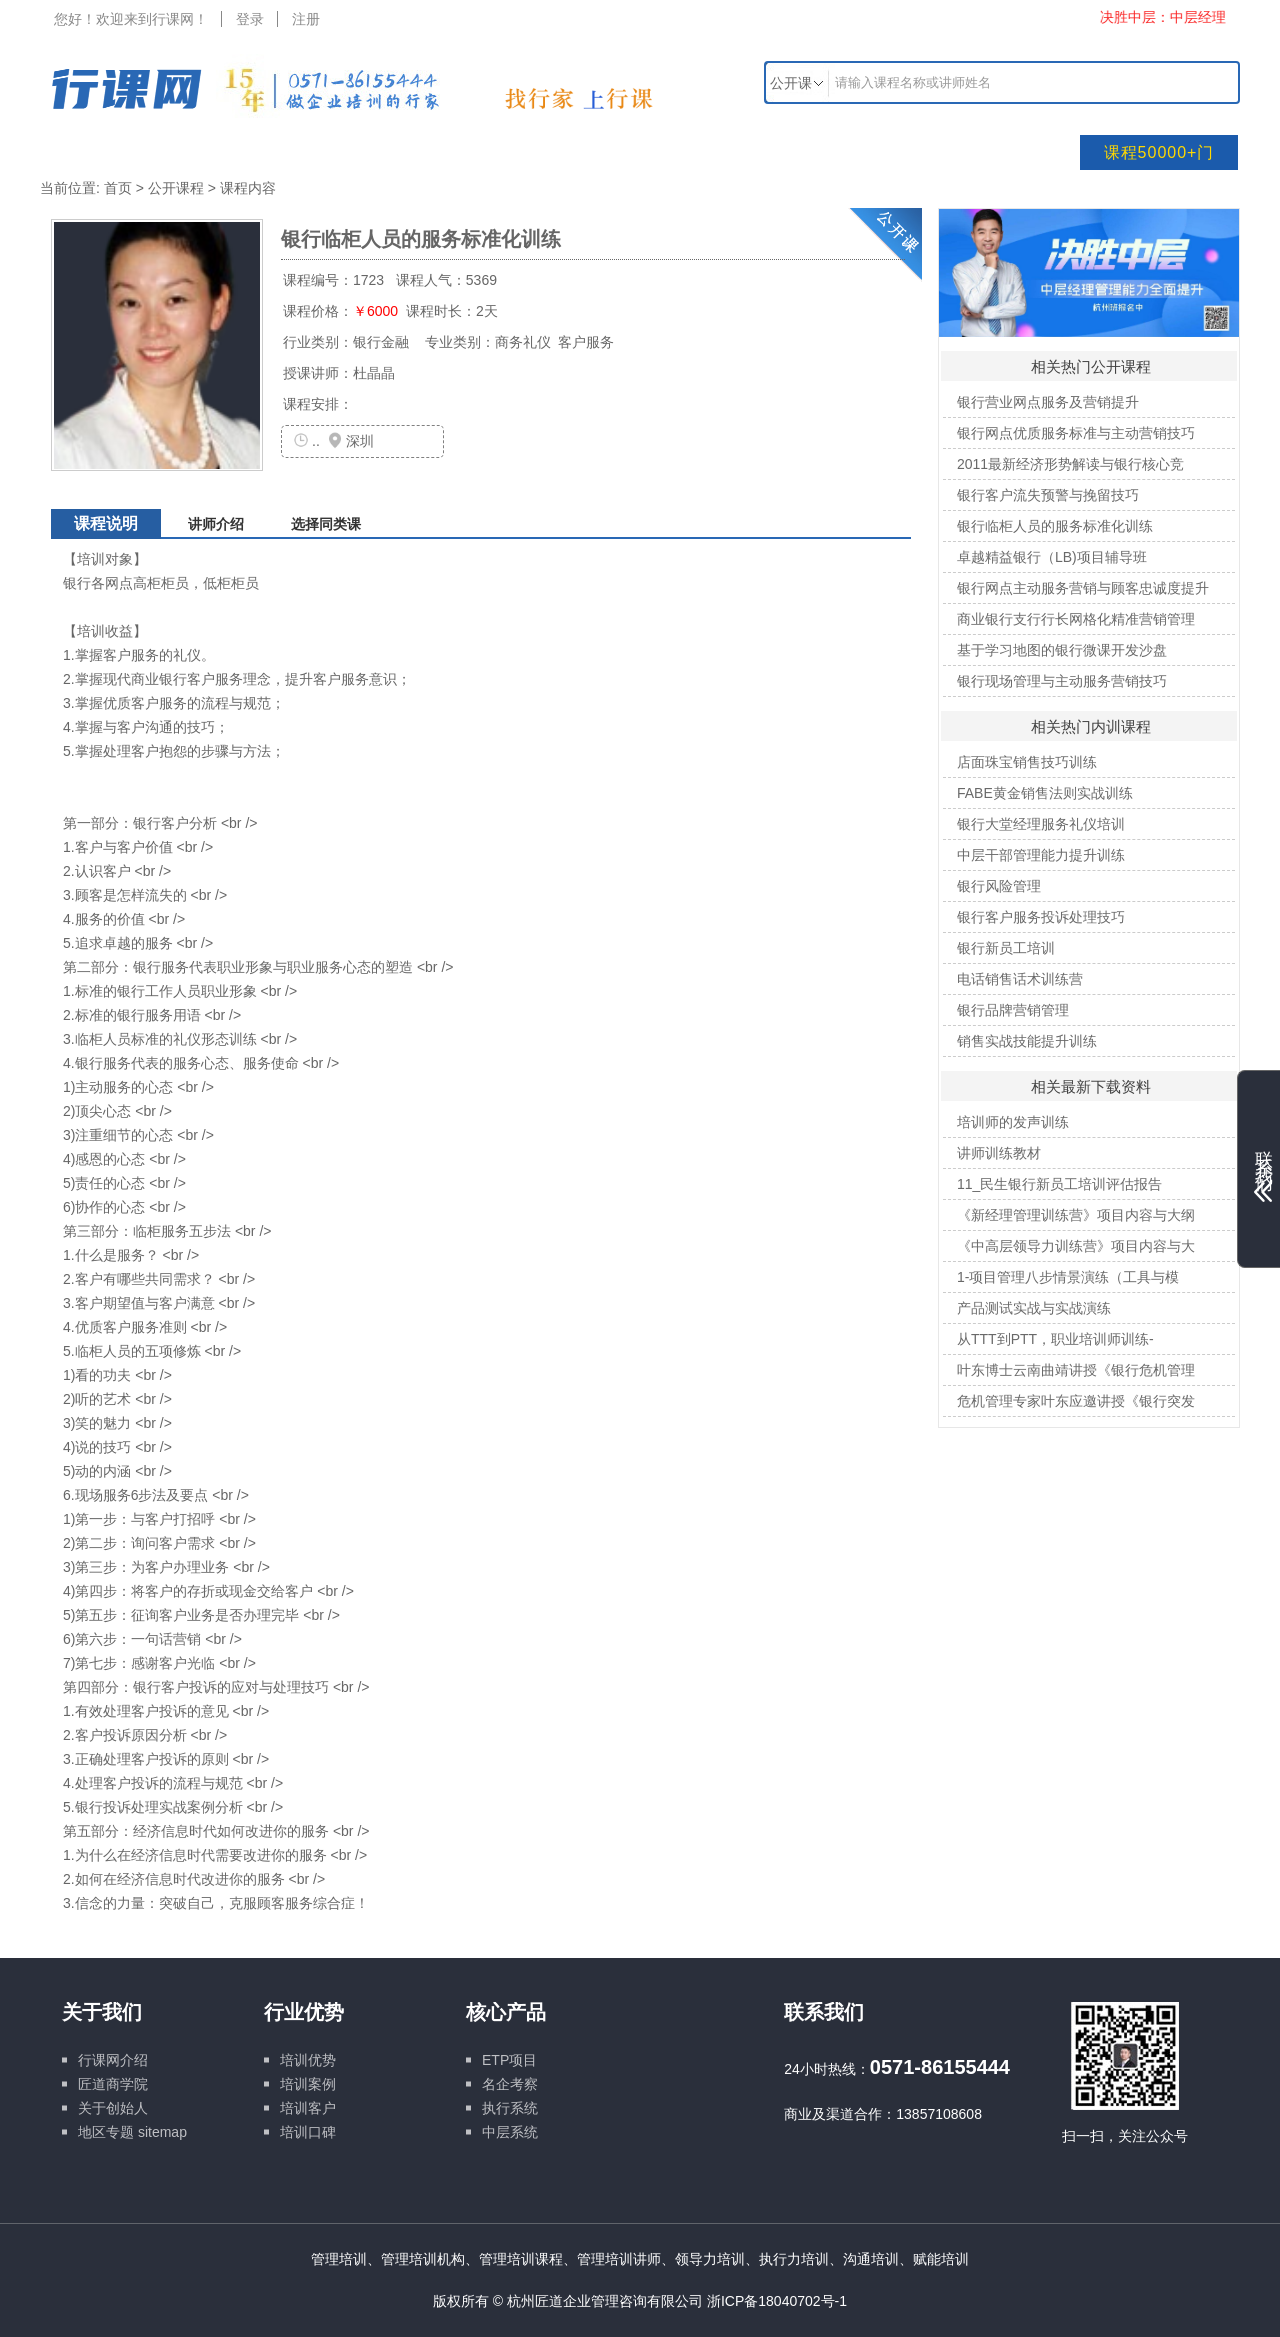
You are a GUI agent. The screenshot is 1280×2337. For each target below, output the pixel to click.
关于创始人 (113, 2108)
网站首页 (111, 152)
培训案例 (308, 2084)
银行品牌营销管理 (1013, 1010)
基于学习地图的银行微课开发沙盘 (1062, 650)
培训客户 (308, 2108)
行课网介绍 (113, 2060)
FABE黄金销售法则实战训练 (1045, 793)
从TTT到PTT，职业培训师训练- (1055, 1339)
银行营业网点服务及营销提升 (1048, 402)
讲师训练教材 (999, 1153)
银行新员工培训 (1006, 948)
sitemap (162, 2132)
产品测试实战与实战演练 (1034, 1308)
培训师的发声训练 (1013, 1122)
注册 (306, 19)
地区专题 (106, 2132)
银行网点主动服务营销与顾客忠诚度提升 (1083, 588)
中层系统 (510, 2132)
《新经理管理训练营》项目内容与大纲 (1076, 1215)
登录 (250, 19)
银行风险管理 (999, 886)
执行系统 (510, 2108)
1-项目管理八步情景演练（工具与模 (1068, 1277)
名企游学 (671, 152)
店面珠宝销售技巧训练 (1027, 762)
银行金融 (381, 342)
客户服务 (584, 342)
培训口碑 (308, 2132)
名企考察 (510, 2084)
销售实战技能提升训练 (1027, 1041)
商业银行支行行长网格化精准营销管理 (1076, 619)
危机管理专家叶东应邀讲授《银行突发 (1076, 1401)
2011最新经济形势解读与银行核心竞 (1070, 464)
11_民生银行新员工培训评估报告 (1059, 1184)
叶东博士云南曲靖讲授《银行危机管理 (1076, 1370)
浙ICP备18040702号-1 (777, 2301)
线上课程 (811, 152)
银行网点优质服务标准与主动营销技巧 (1076, 433)
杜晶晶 (374, 373)
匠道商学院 (113, 2084)
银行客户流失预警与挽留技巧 (1048, 495)
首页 (118, 188)
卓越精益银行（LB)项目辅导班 (1052, 557)
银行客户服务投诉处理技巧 (1041, 917)
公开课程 (176, 188)
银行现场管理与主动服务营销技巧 (1062, 681)
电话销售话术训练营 (1020, 979)
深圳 (360, 441)
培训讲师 (391, 152)
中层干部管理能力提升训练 (1041, 855)
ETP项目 (509, 2060)
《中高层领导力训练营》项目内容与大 (1076, 1246)
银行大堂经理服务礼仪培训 (1041, 824)
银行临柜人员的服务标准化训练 (1055, 526)
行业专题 (951, 152)
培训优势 (308, 2060)
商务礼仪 (523, 342)
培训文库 (531, 152)
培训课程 (251, 152)
